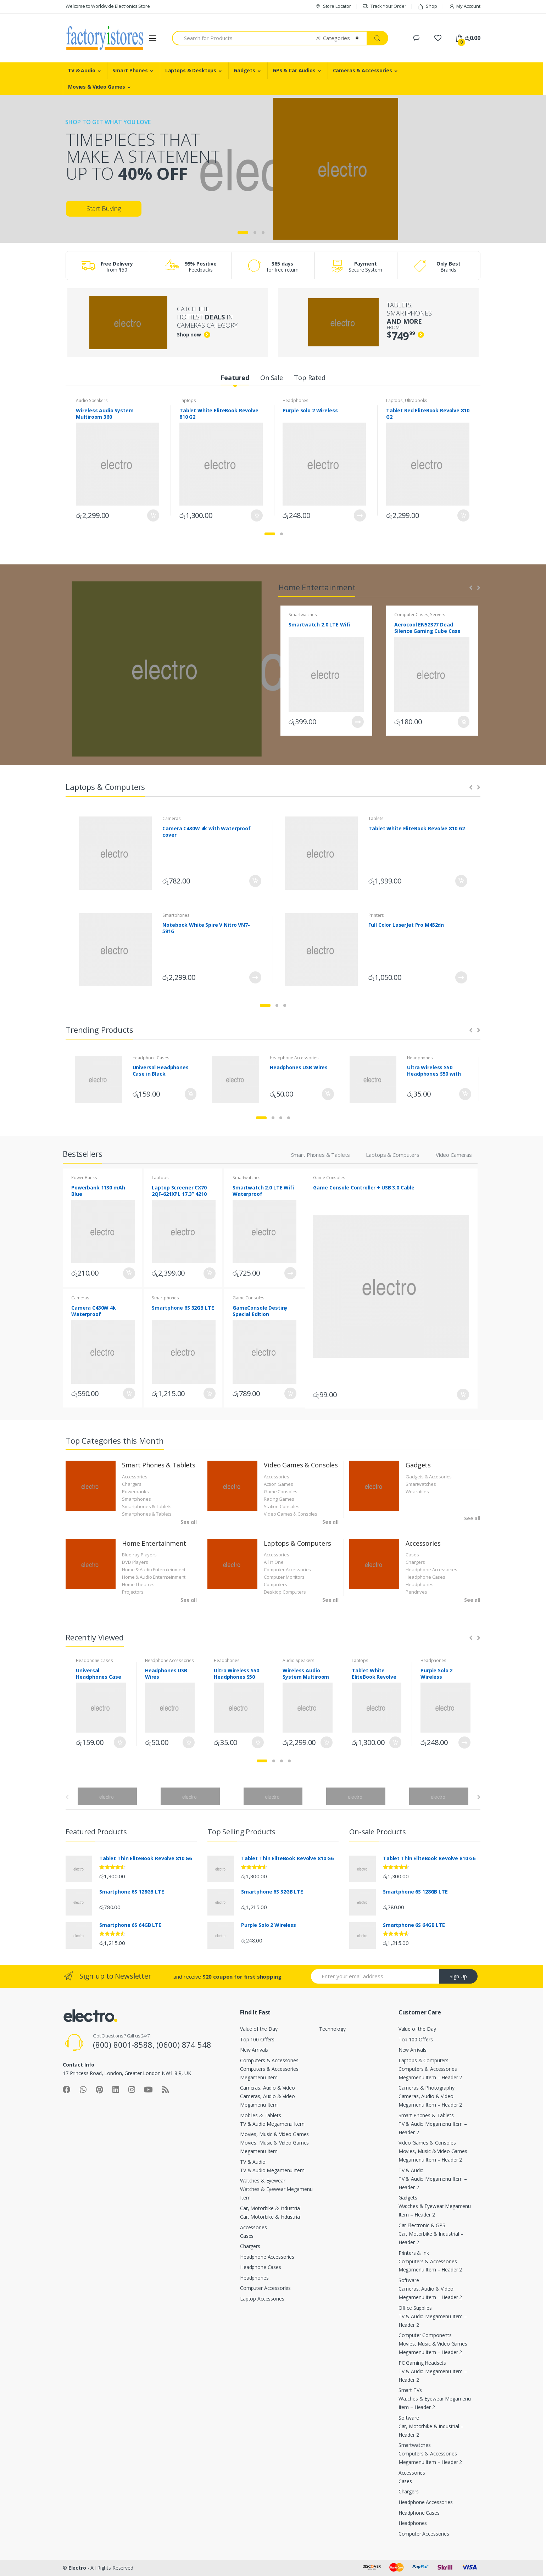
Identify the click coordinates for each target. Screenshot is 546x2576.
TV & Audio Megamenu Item (272, 2123)
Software (409, 2280)
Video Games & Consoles (427, 2142)
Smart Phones (129, 70)
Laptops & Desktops (190, 70)
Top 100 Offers (257, 2039)
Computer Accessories (265, 2288)
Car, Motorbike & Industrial (270, 2208)
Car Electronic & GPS (422, 2225)
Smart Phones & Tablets (426, 2115)
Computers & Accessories (269, 2060)
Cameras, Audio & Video (267, 2087)
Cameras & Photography (427, 2087)
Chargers (250, 2246)
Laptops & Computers (423, 2060)
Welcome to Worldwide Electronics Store (108, 6)
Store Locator (333, 6)
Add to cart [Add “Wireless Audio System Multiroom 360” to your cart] (326, 1742)
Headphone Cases (151, 1058)
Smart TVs (410, 2390)
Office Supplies (415, 2307)
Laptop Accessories (262, 2298)
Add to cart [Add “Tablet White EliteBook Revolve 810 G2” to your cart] (395, 1742)
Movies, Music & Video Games (274, 2134)
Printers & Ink (414, 2252)
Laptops (360, 1660)
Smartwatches (415, 2445)
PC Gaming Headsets (422, 2362)
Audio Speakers (298, 1660)
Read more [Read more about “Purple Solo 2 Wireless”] (464, 1742)
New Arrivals (254, 2049)
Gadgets (244, 70)
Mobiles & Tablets (260, 2115)
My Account (464, 6)
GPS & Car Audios (294, 70)
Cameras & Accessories (362, 70)
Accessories (253, 2227)
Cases (247, 2235)
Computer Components (425, 2335)
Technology (332, 2028)
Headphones (420, 1058)
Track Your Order (384, 6)
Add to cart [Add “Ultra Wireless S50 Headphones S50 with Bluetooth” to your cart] (464, 1094)
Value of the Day (259, 2028)
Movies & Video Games (96, 86)
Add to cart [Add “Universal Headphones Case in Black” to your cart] (190, 1094)
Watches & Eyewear (262, 2180)
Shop (427, 6)
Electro (77, 2567)
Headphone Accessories (294, 1058)
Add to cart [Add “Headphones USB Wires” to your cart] (327, 1094)
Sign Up (458, 1976)
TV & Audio (81, 70)
